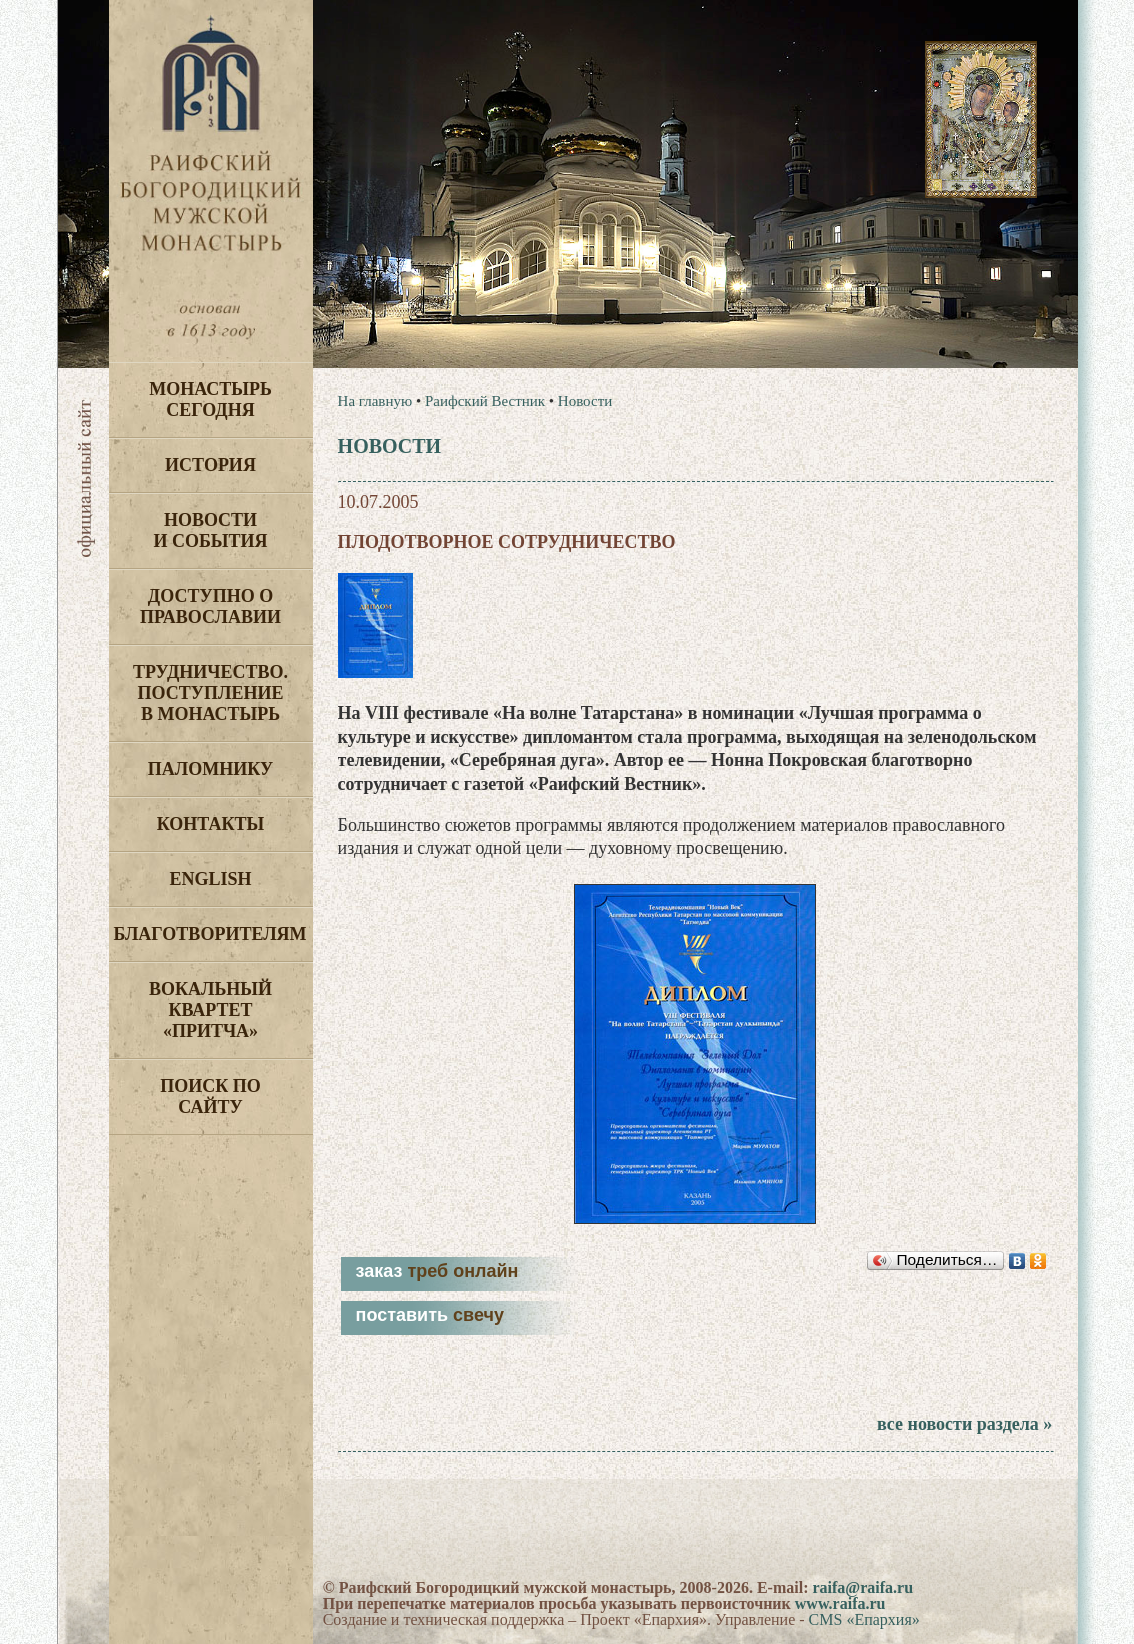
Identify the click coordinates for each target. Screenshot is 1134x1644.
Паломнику (210, 769)
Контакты (210, 824)
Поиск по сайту (210, 1096)
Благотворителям (210, 934)
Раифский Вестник (485, 401)
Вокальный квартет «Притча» (210, 1010)
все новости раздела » (964, 1424)
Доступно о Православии (210, 606)
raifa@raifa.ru (862, 1587)
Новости (585, 401)
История (210, 465)
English (210, 879)
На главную (375, 401)
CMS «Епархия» (864, 1619)
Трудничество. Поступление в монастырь (210, 693)
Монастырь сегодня (210, 399)
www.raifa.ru (840, 1603)
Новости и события (210, 530)
